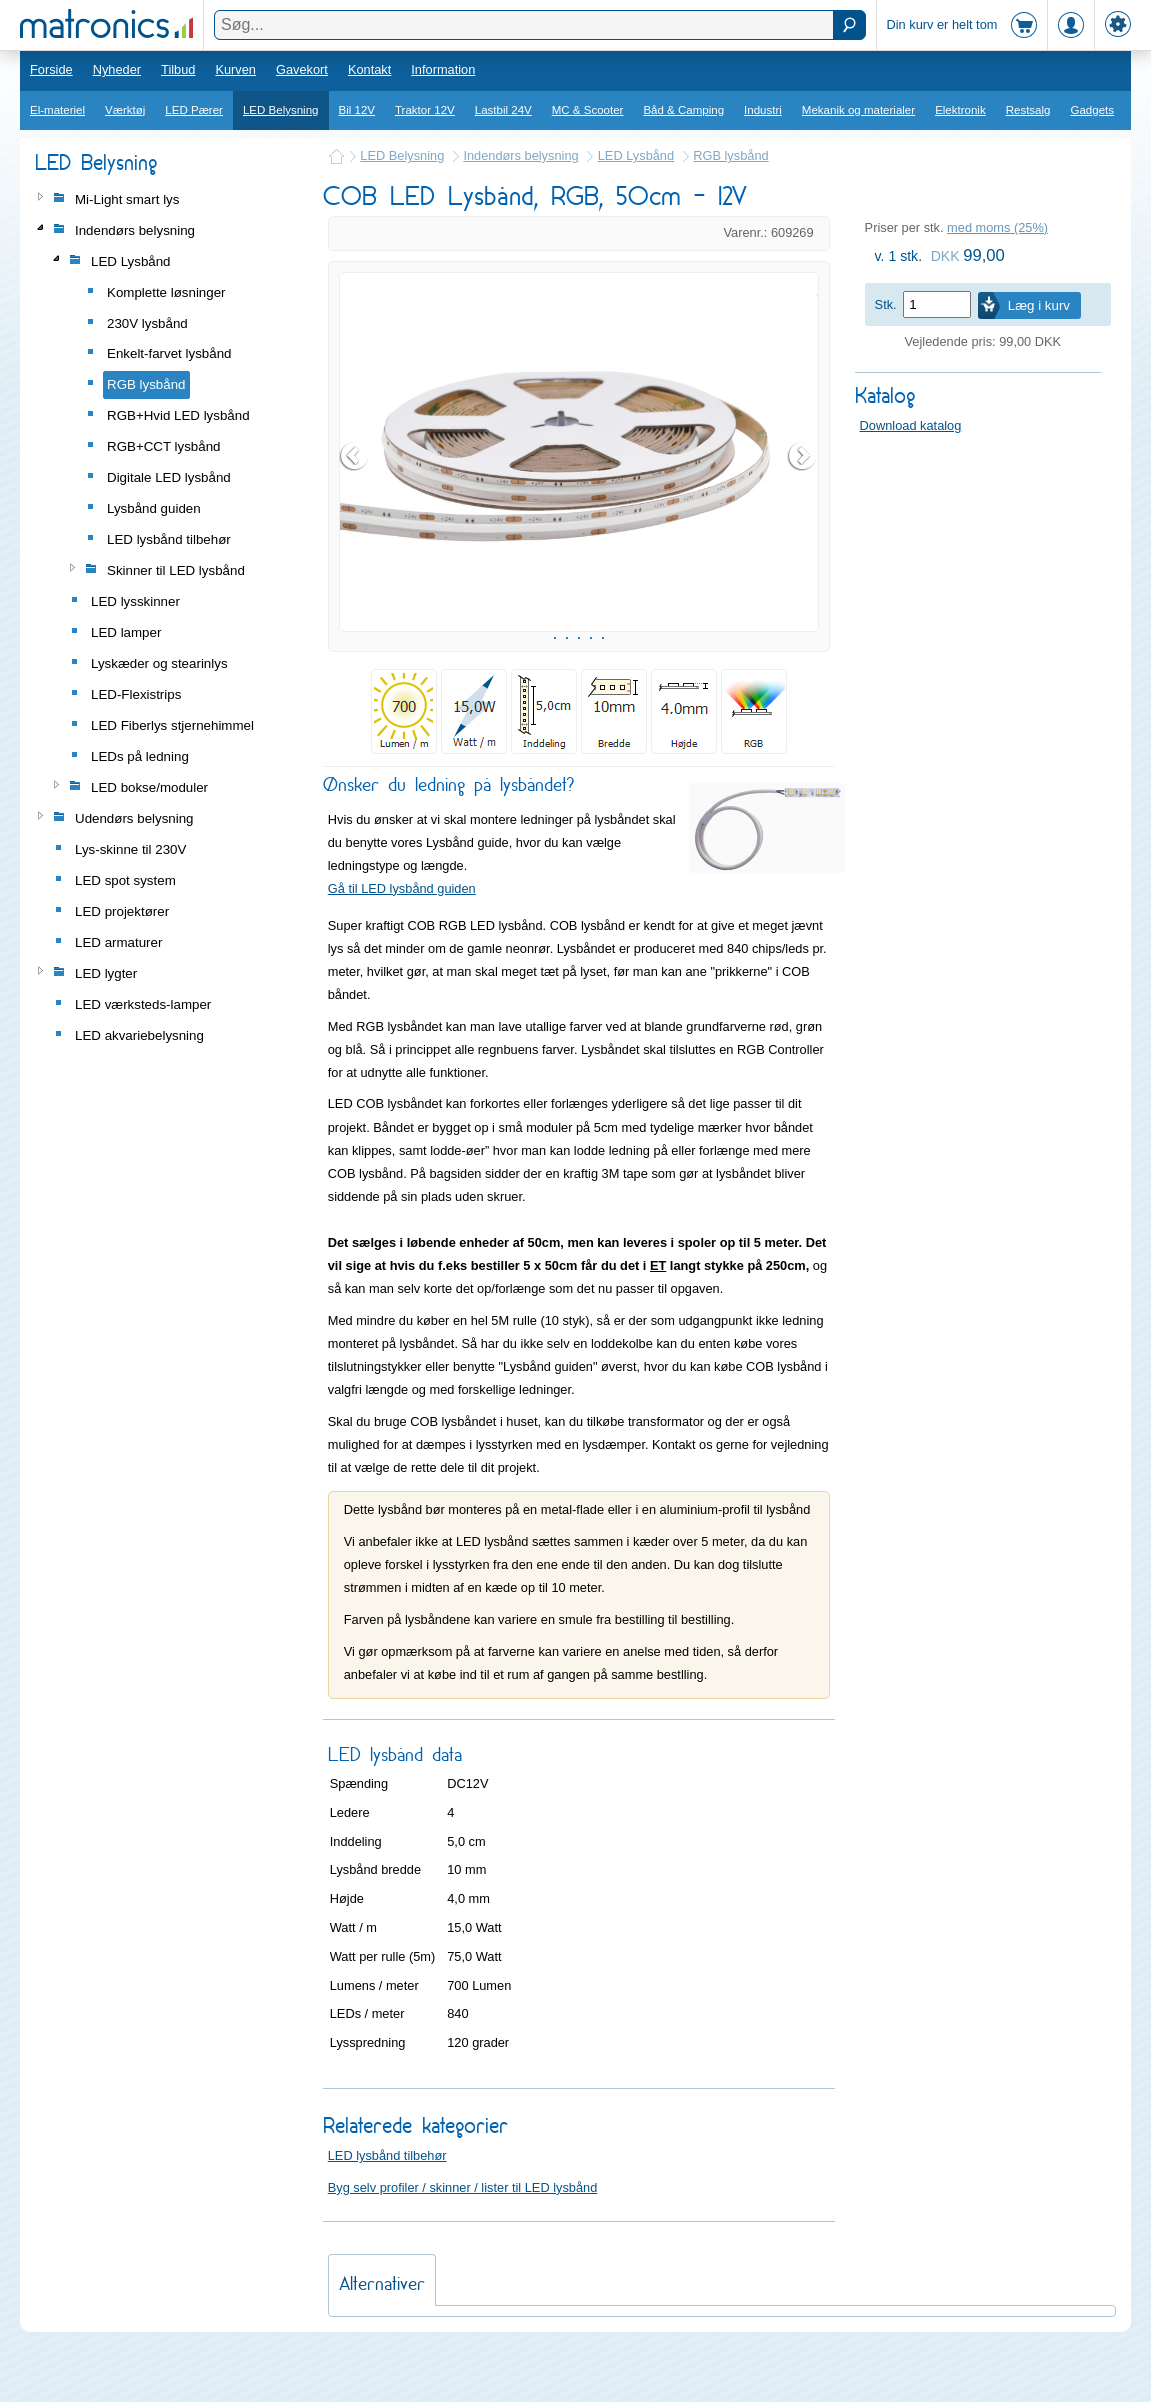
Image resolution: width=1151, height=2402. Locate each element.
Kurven (235, 69)
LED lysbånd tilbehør (387, 2205)
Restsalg (1028, 110)
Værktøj (125, 110)
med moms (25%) (997, 227)
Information (443, 69)
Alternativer (382, 2333)
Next (803, 481)
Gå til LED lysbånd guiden (402, 938)
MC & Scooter (588, 110)
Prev (355, 481)
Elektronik (960, 110)
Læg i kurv (1039, 305)
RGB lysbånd (730, 155)
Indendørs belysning (520, 155)
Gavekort (302, 69)
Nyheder (117, 69)
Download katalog (911, 425)
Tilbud (178, 69)
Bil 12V (357, 110)
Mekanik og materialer (858, 110)
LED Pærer (194, 110)
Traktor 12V (425, 110)
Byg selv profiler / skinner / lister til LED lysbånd (463, 2237)
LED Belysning (281, 110)
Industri (763, 110)
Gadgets (1093, 110)
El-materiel (57, 110)
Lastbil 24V (503, 110)
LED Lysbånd (636, 155)
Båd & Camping (683, 110)
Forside (51, 69)
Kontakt (369, 69)
